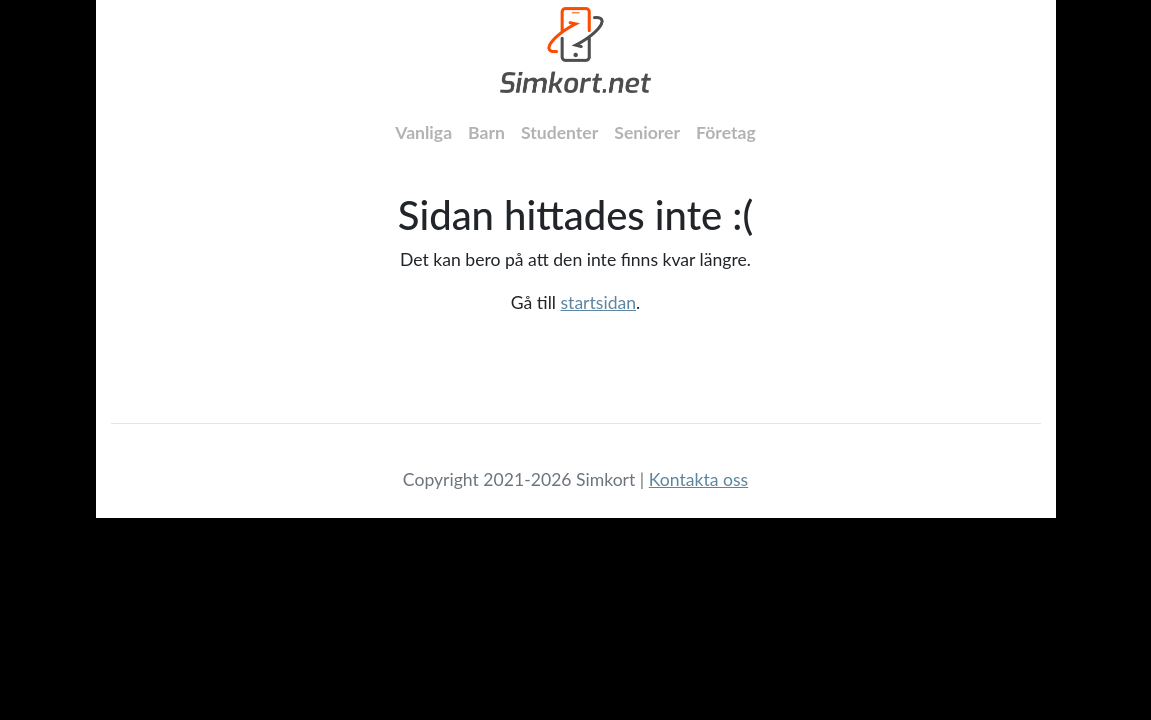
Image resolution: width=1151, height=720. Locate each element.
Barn (486, 132)
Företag (726, 132)
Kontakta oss (698, 479)
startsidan (598, 302)
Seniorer (647, 132)
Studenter (559, 132)
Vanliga (423, 132)
